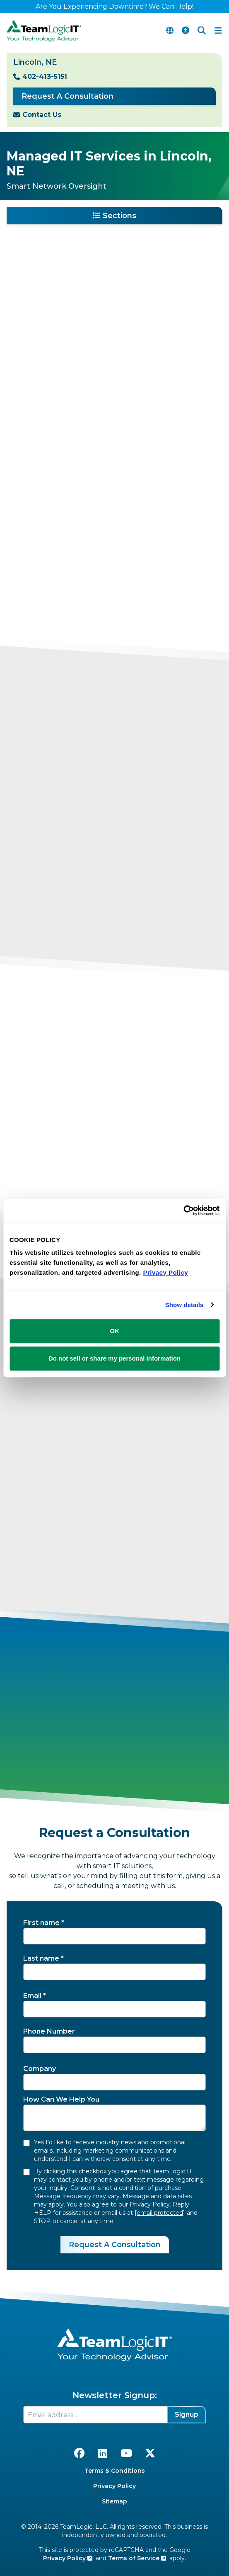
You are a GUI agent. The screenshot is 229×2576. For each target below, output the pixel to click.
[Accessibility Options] (185, 30)
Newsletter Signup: (114, 2395)
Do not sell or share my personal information (114, 1358)
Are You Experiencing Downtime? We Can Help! (114, 6)
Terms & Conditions (114, 2470)
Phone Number (49, 2031)
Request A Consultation (67, 96)
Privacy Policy (114, 2486)
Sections (114, 215)
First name (41, 1923)
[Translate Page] (170, 30)
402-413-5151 (44, 76)
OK (114, 1330)
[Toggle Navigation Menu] (218, 30)
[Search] (202, 30)
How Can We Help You (61, 2099)
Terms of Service (137, 2558)
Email (32, 1996)
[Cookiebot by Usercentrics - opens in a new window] (183, 1210)
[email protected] (160, 2212)
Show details (184, 1304)
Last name (41, 1958)
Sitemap (114, 2501)
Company (39, 2069)
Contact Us (41, 115)
